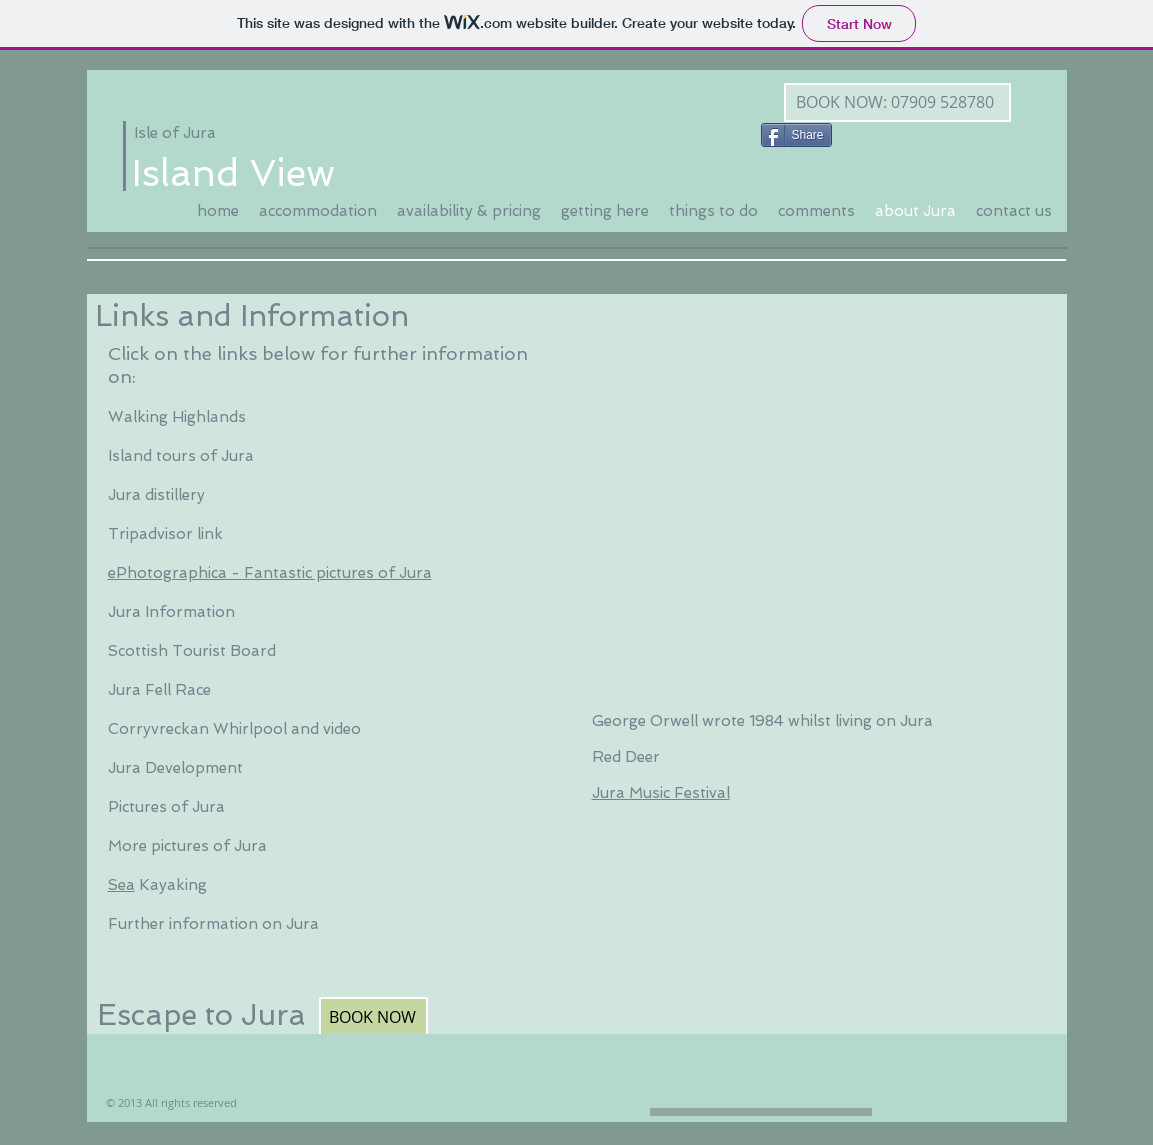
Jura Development (177, 768)
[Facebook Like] (880, 133)
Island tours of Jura (181, 456)
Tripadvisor (150, 534)
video (342, 729)
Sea (121, 885)
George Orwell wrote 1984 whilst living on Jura (762, 721)
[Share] (796, 135)
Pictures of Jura (168, 807)
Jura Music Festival (661, 793)
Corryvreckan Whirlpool (197, 729)
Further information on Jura (213, 924)
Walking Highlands (177, 417)
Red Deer (626, 757)
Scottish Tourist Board (192, 651)
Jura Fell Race (159, 690)
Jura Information (171, 612)
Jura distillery (156, 495)
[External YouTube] (814, 487)
